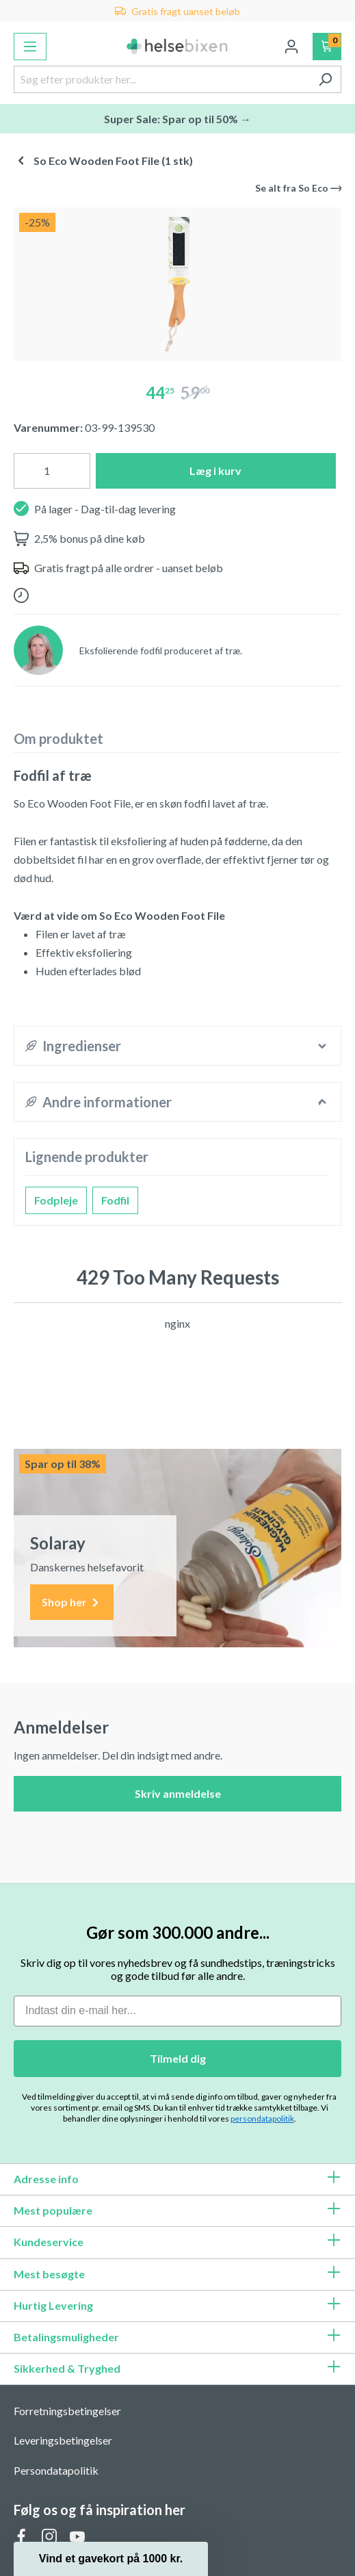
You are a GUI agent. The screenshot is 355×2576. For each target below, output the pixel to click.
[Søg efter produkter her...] (162, 79)
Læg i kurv (215, 470)
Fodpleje (56, 1200)
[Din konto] (291, 47)
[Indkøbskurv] (327, 46)
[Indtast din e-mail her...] (177, 2011)
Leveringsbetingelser (63, 2440)
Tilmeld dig (178, 2058)
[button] (111, 2559)
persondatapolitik (262, 2118)
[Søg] (325, 79)
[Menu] (30, 46)
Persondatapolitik (56, 2470)
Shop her (72, 1602)
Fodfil (115, 1200)
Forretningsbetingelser (67, 2410)
